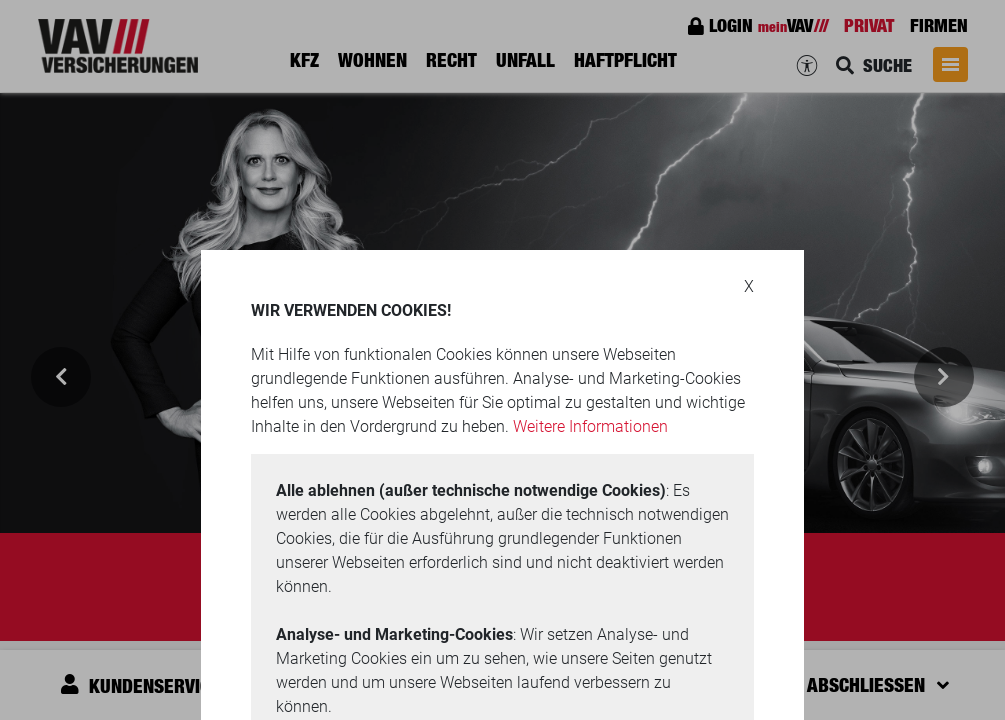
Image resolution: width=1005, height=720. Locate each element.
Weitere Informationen (590, 426)
